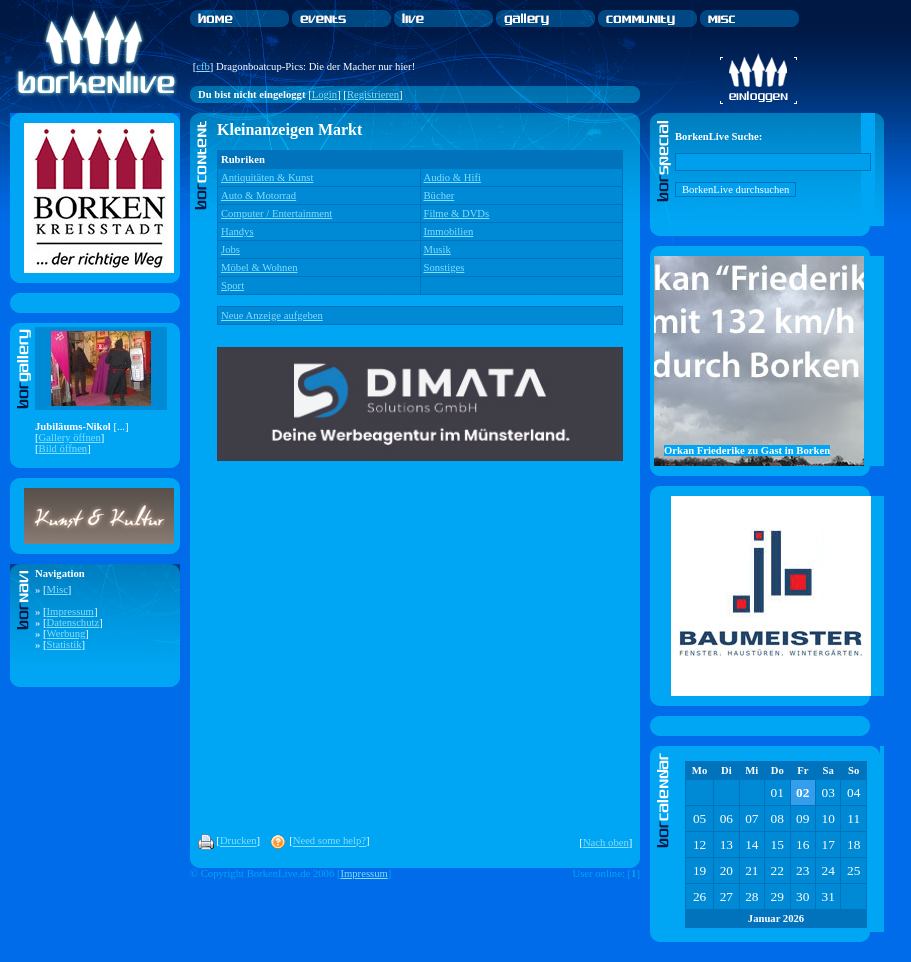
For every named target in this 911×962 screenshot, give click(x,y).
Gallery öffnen (70, 437)
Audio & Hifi (452, 177)
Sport (232, 285)
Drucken (238, 841)
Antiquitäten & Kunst (267, 177)
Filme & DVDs (457, 213)
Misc (57, 589)
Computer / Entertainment (276, 213)
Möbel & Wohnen (259, 267)
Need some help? (329, 841)
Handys (237, 231)
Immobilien (449, 231)
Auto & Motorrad (258, 195)
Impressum (70, 611)
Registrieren (373, 94)
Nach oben (606, 842)
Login (324, 94)
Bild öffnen (63, 448)
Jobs (230, 249)
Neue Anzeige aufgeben (272, 315)
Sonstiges (444, 267)
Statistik (64, 644)
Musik (437, 249)
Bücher (439, 195)
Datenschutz (73, 622)
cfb (203, 66)
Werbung (66, 633)
